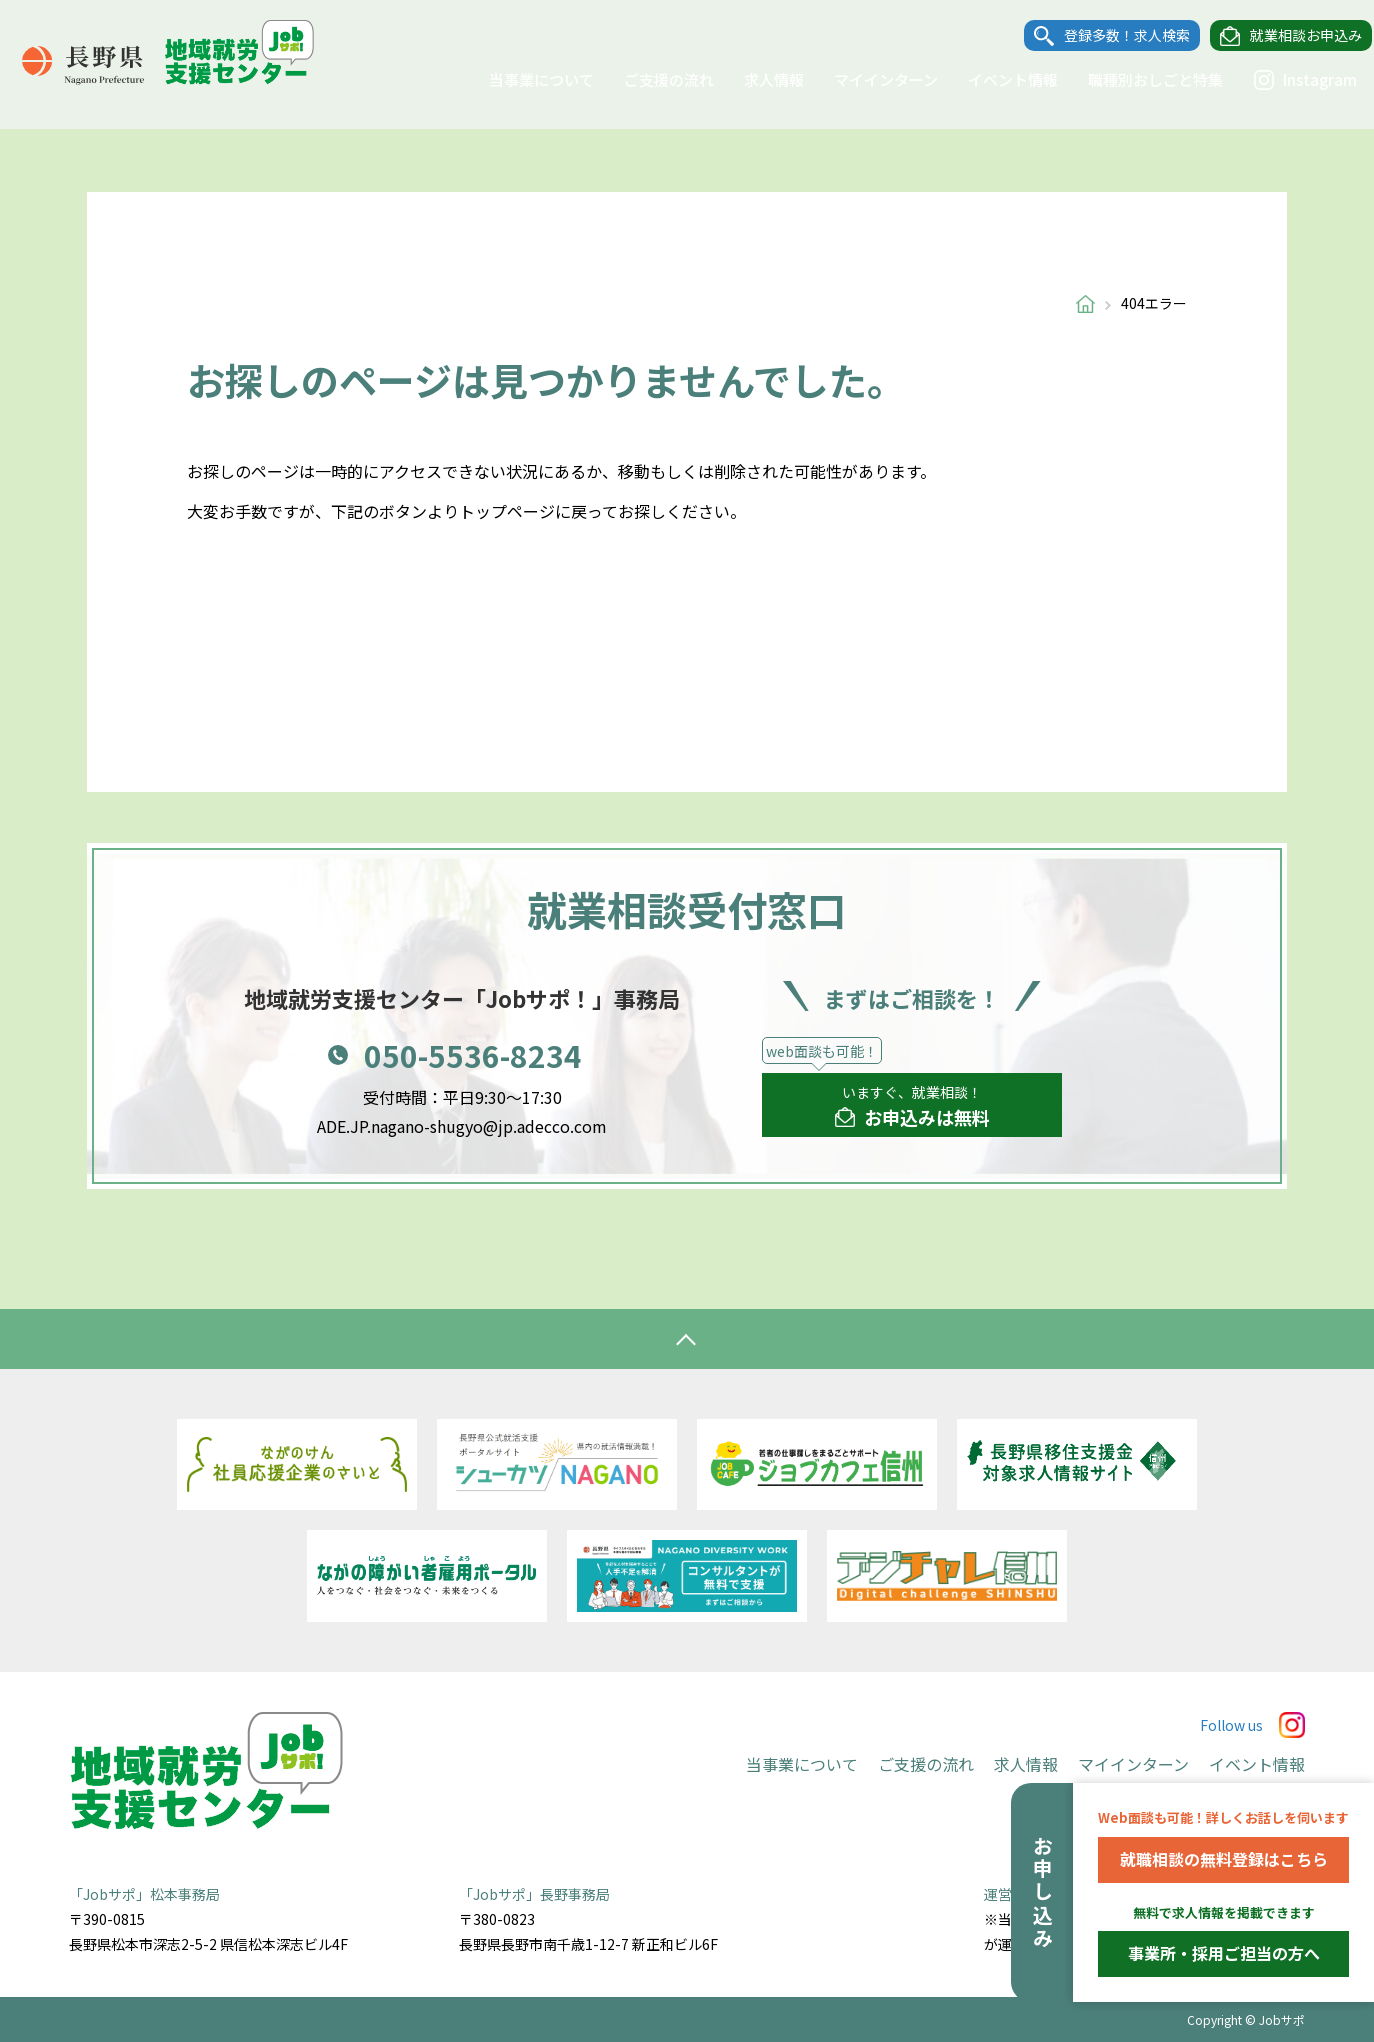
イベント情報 (995, 79)
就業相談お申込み (1288, 36)
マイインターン (868, 79)
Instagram (1287, 80)
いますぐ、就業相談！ (912, 1107)
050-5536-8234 (473, 1055)
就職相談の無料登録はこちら (1224, 1859)
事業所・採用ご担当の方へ (1224, 1953)
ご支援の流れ (651, 79)
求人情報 (756, 79)
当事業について (523, 79)
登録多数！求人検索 (1109, 36)
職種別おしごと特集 (1137, 79)
